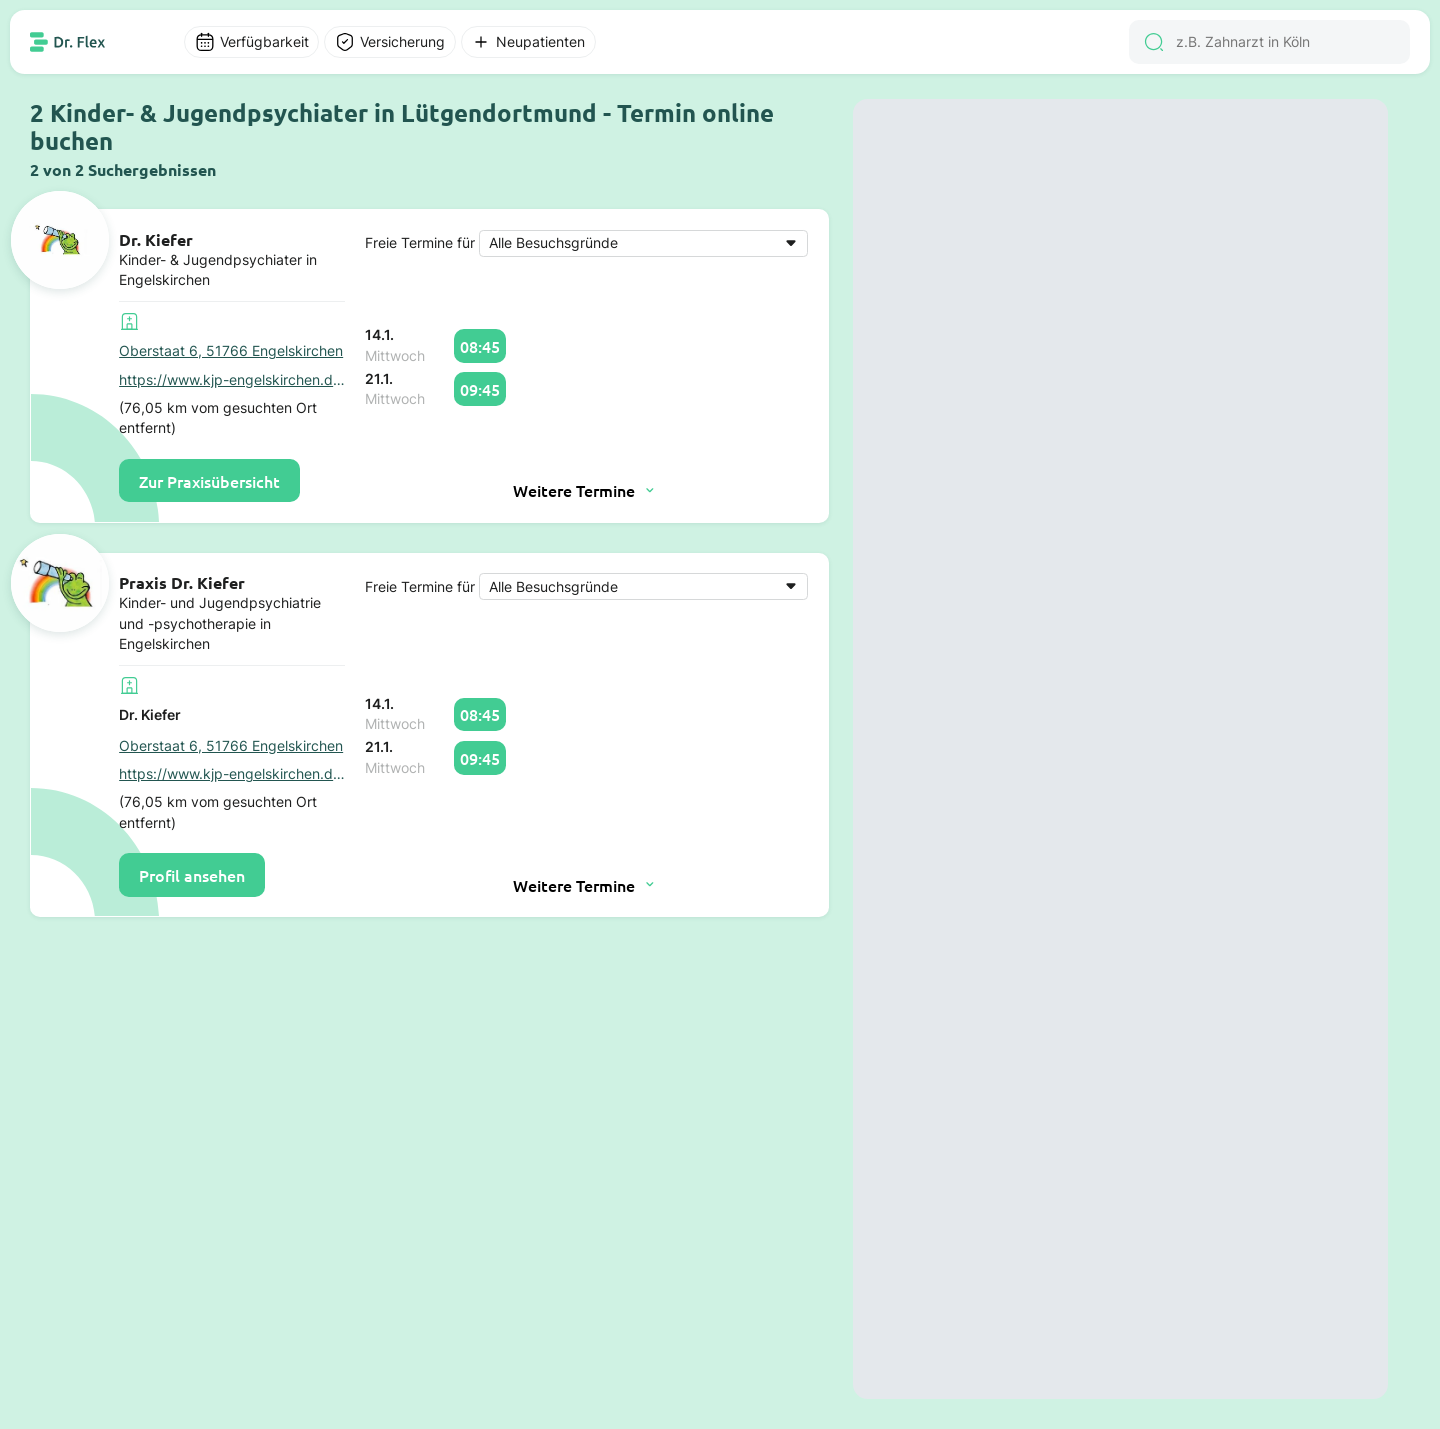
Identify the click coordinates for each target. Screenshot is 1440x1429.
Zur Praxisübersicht (209, 481)
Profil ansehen (192, 875)
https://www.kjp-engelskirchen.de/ (232, 380)
